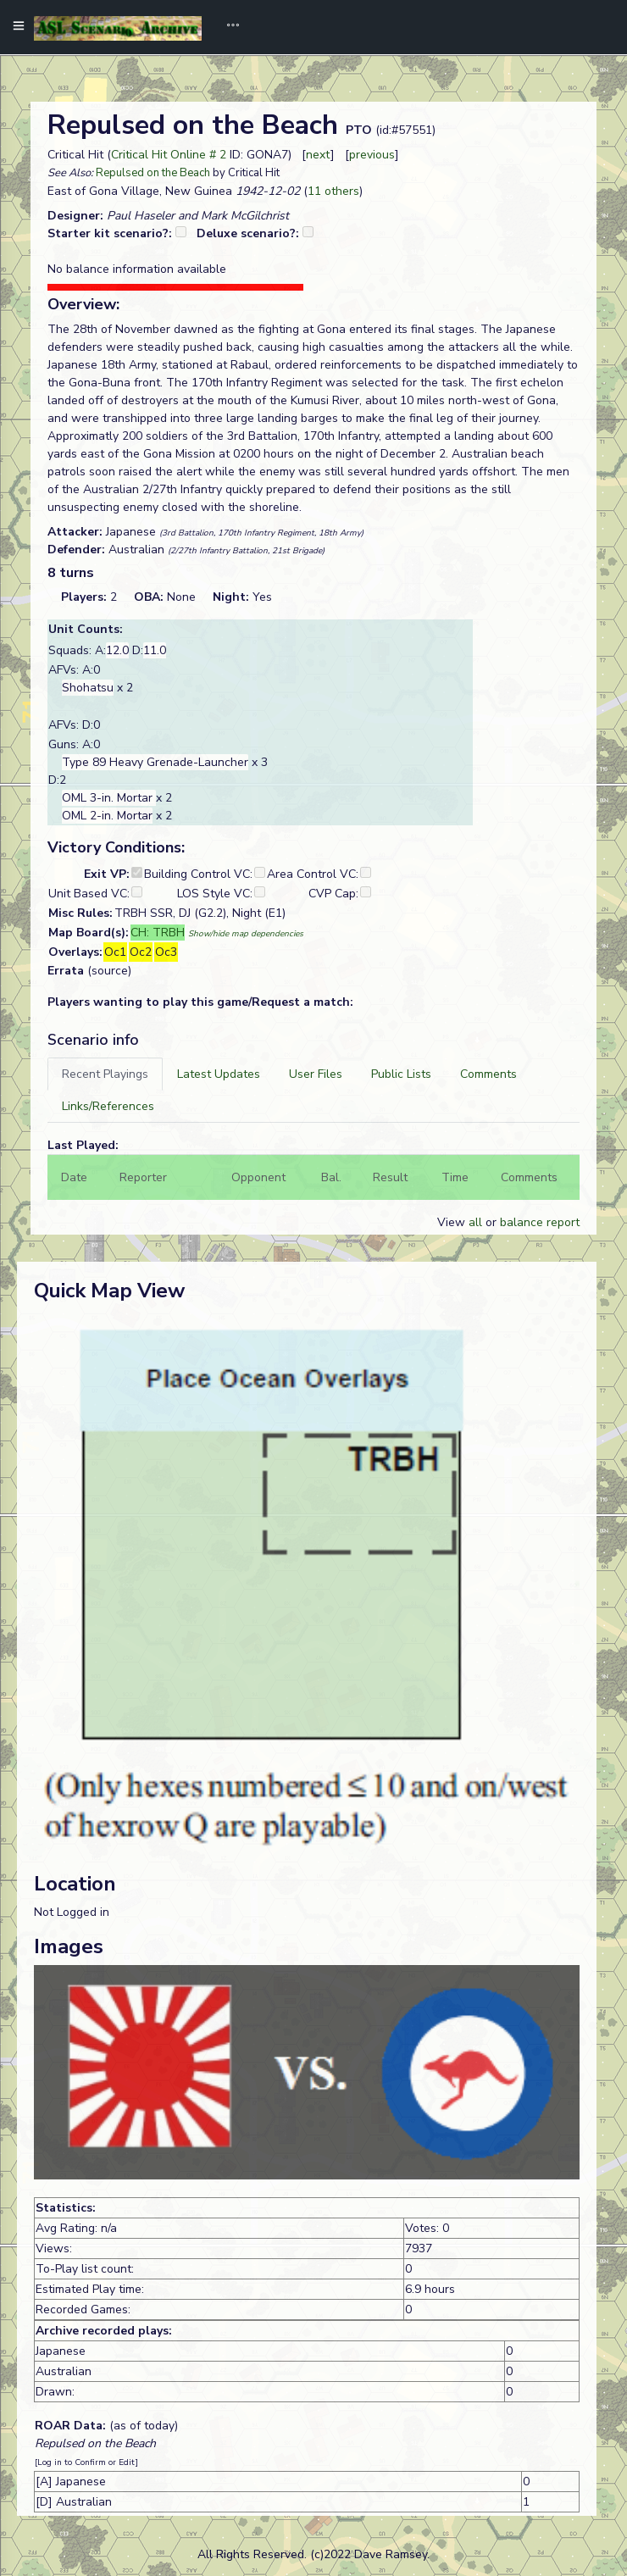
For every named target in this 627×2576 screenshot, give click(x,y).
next (318, 155)
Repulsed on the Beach (153, 172)
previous (372, 155)
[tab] (105, 1074)
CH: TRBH (157, 932)
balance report (540, 1222)
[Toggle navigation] (227, 27)
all (475, 1222)
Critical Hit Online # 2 (168, 155)
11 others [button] (333, 191)
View (453, 1222)
